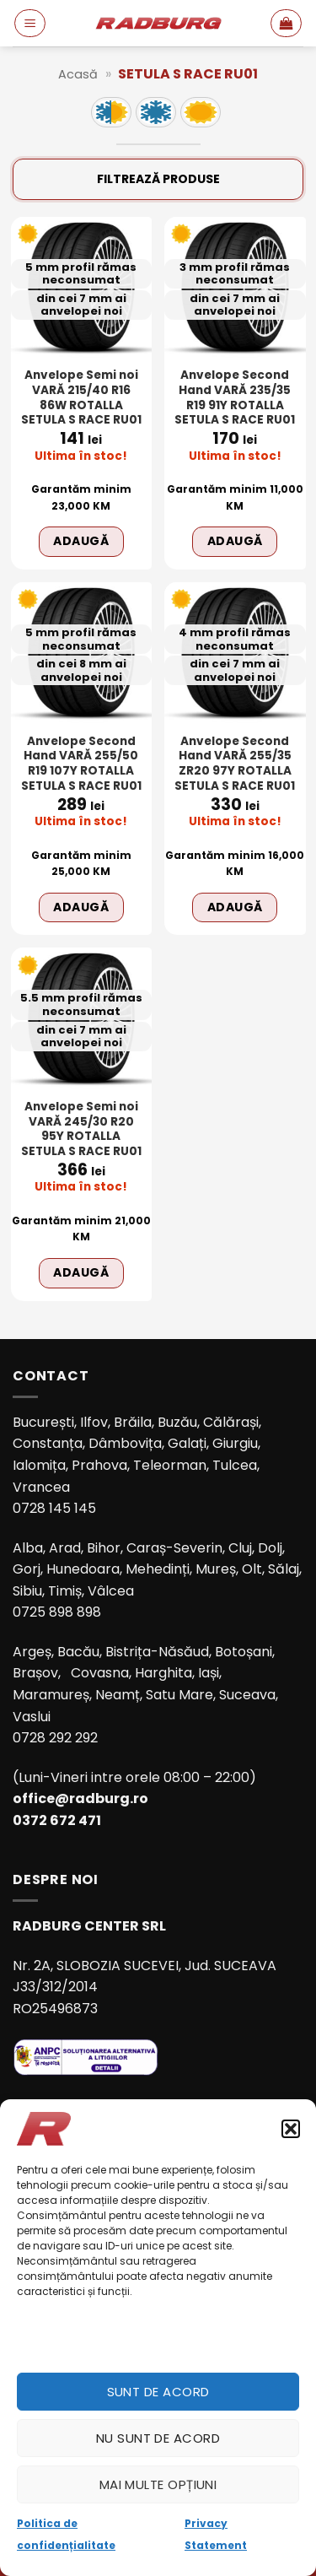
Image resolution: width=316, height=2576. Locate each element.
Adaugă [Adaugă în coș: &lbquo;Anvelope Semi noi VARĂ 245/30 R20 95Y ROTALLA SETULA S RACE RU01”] (81, 1272)
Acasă (78, 74)
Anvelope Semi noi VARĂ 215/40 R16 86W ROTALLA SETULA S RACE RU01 (81, 398)
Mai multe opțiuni (158, 2484)
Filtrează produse (158, 178)
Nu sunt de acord (158, 2438)
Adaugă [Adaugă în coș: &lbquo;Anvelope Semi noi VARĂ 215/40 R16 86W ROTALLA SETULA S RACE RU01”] (81, 540)
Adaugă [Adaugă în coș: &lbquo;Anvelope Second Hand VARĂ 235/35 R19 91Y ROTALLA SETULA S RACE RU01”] (235, 540)
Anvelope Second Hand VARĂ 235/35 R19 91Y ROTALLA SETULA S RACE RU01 (234, 398)
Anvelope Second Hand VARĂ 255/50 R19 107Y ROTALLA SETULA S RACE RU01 (81, 764)
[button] (290, 2128)
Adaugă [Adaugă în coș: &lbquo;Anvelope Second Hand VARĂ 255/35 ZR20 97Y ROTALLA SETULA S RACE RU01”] (235, 907)
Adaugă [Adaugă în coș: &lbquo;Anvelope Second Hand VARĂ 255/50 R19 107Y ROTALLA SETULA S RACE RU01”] (81, 907)
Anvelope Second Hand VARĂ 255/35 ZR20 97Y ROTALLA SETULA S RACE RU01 (234, 764)
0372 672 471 (57, 1820)
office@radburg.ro (80, 1798)
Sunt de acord (158, 2391)
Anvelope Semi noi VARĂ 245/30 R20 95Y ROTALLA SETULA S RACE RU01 (81, 1129)
